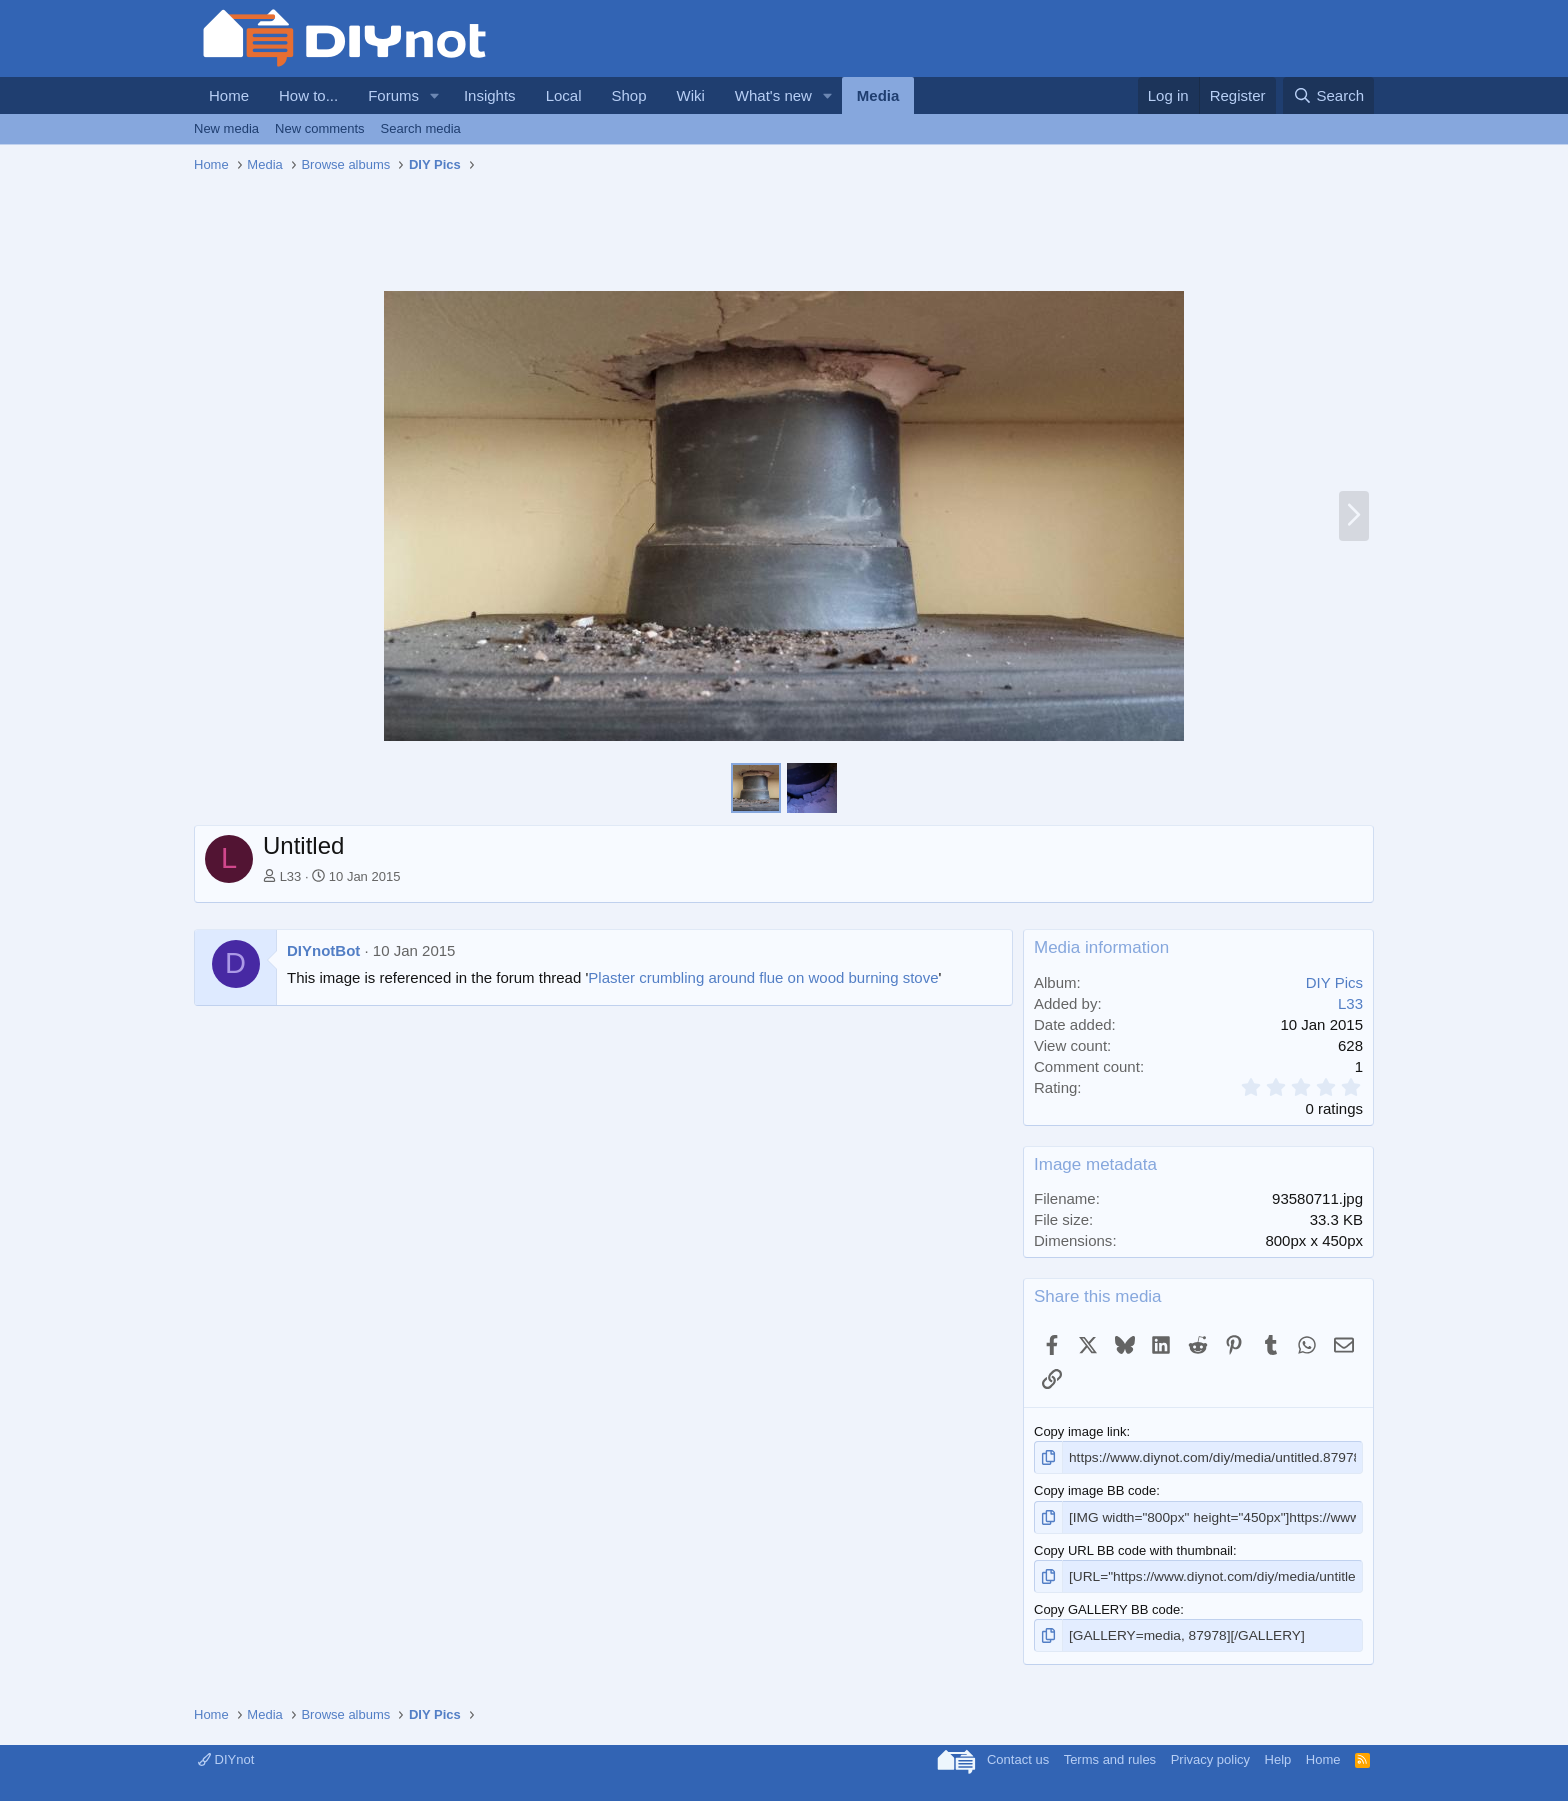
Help (1278, 1755)
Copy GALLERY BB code (1107, 1606)
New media (226, 128)
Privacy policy (1210, 1755)
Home (229, 95)
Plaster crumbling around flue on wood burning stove (763, 977)
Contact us (1018, 1755)
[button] (435, 95)
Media (878, 95)
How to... (308, 95)
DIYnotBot (323, 950)
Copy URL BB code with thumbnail (1133, 1548)
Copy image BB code (1095, 1489)
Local (564, 95)
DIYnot (226, 1755)
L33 (291, 876)
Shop (628, 95)
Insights (490, 95)
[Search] (1328, 95)
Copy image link (1080, 1431)
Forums (393, 95)
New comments (320, 128)
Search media (421, 128)
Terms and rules (1110, 1755)
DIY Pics (1334, 982)
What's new (773, 95)
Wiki (691, 95)
